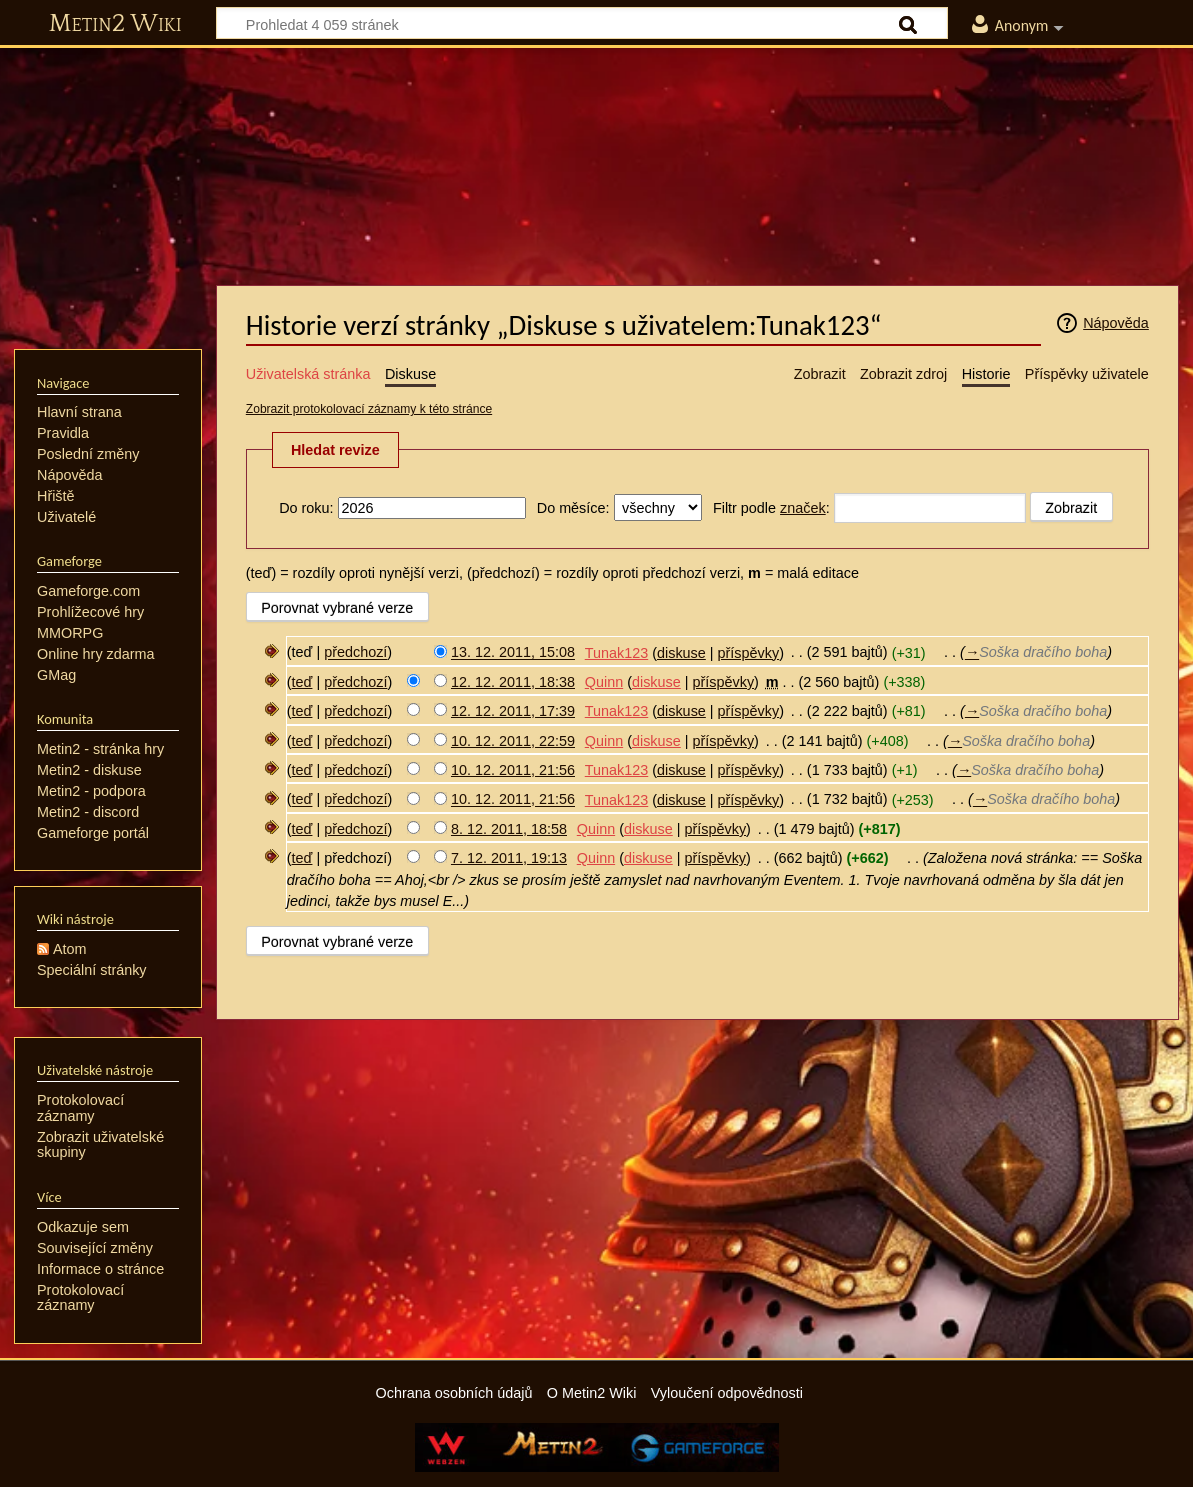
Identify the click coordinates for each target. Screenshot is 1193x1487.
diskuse (681, 653)
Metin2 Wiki (115, 24)
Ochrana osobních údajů (454, 1393)
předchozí (355, 653)
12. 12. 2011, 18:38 (513, 682)
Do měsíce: (573, 508)
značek (803, 508)
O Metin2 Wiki (592, 1393)
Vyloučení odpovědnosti (727, 1393)
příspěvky (749, 653)
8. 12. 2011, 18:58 (509, 829)
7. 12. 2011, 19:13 (509, 858)
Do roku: (306, 508)
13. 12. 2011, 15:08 (513, 653)
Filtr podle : (771, 508)
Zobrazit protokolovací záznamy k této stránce (369, 409)
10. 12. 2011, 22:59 (513, 741)
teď (302, 682)
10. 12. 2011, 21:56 (513, 770)
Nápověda (1116, 323)
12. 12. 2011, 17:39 (513, 711)
